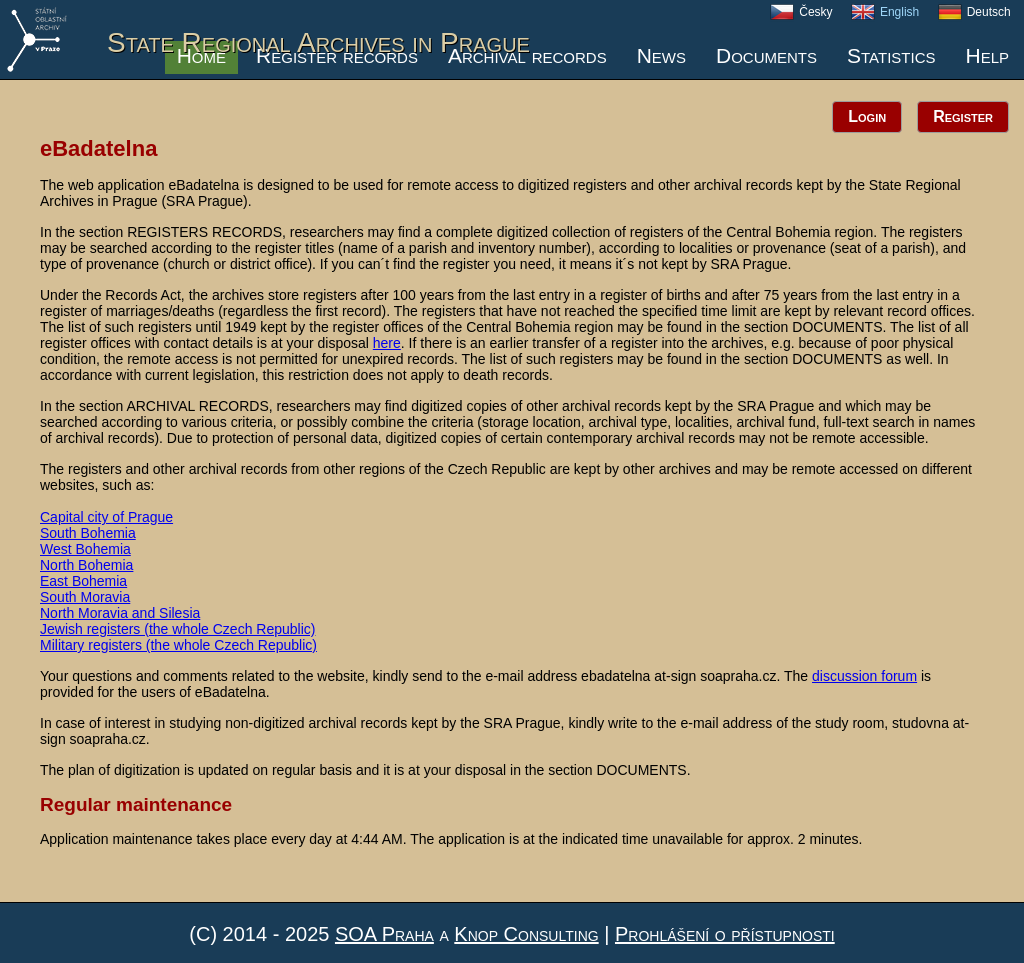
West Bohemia (85, 549)
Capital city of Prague (106, 517)
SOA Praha (384, 934)
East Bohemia (83, 581)
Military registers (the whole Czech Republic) (178, 645)
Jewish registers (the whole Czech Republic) (177, 629)
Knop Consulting (526, 934)
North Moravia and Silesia (120, 613)
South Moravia (85, 597)
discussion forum (864, 676)
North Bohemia (86, 565)
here (387, 343)
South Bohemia (88, 533)
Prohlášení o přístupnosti (725, 934)
